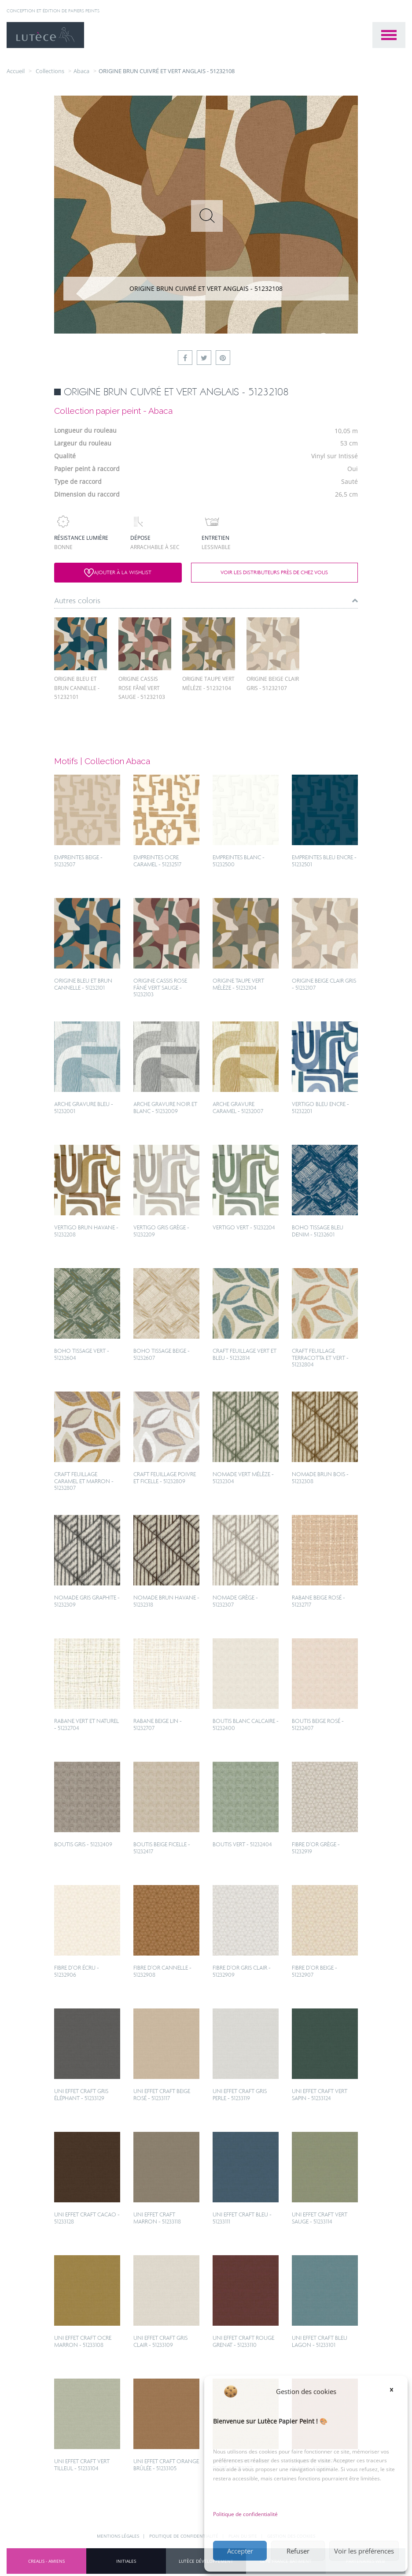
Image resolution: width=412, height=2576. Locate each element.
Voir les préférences (364, 2550)
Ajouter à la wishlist (117, 572)
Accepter (240, 2550)
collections (50, 71)
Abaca (81, 71)
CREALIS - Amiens (46, 2561)
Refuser (298, 2550)
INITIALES (126, 2561)
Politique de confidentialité (245, 2514)
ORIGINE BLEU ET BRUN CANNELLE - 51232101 (76, 688)
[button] (394, 2391)
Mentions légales (118, 2536)
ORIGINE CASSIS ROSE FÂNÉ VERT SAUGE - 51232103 (141, 688)
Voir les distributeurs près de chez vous (274, 572)
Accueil (16, 71)
